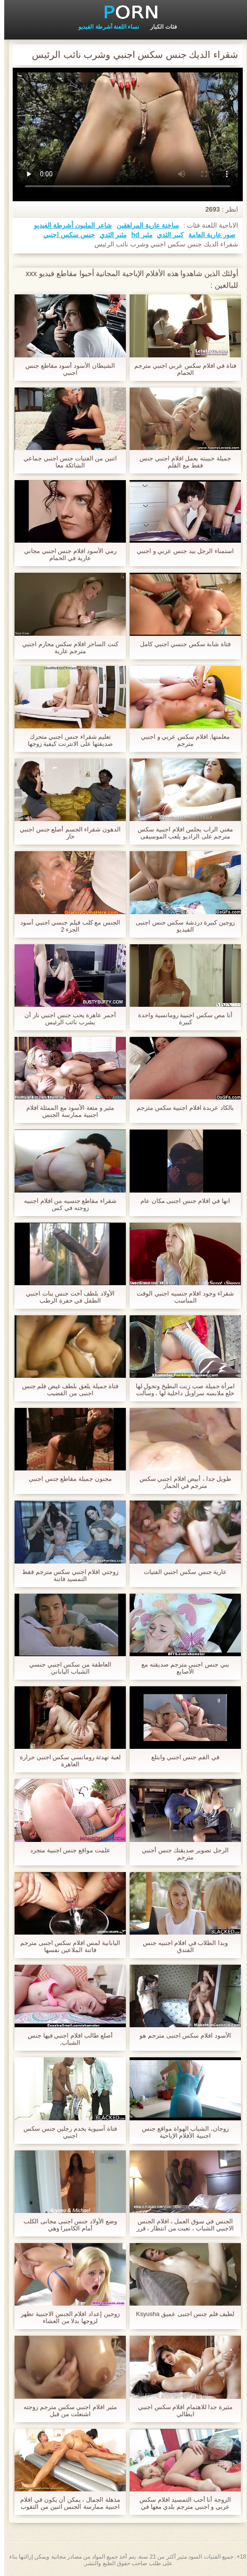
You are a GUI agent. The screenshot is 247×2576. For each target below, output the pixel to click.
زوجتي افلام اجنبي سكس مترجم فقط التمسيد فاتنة (66, 1575)
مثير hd (137, 234)
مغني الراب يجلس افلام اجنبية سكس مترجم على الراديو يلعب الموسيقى (180, 833)
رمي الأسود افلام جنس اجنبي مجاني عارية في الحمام (66, 554)
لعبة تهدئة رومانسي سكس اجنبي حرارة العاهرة (65, 1761)
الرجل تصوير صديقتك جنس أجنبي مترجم (181, 1854)
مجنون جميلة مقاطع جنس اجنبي (65, 1478)
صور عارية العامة (207, 234)
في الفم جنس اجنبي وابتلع (181, 1757)
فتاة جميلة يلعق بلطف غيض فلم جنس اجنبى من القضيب (66, 1390)
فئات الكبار (159, 27)
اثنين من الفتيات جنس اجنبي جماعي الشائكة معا (66, 462)
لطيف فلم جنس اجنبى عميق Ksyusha (181, 2313)
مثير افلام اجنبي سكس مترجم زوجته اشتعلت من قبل (65, 2410)
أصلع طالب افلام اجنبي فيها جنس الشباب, (65, 2039)
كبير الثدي (166, 234)
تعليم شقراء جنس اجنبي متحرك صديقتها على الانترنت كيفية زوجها (65, 740)
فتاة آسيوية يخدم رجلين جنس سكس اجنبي (66, 2132)
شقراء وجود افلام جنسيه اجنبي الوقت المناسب (180, 1297)
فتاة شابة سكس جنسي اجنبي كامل (181, 644)
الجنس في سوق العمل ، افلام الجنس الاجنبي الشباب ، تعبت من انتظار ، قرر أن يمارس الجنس (181, 2225)
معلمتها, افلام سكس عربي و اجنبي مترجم (181, 740)
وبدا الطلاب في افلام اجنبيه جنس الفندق (181, 1946)
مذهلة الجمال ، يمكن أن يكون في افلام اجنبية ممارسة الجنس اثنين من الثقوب (66, 2503)
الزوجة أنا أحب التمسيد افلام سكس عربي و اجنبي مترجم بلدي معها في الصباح (181, 2503)
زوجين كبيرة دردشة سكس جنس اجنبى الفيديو (181, 926)
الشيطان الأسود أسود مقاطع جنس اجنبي (65, 369)
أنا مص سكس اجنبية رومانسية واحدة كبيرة (181, 1018)
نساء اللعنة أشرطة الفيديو (104, 27)
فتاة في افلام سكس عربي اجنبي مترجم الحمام (181, 369)
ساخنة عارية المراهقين (143, 225)
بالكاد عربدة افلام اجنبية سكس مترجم (181, 1107)
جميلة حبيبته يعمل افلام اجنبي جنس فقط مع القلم (180, 462)
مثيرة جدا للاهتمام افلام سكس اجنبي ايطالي (181, 2410)
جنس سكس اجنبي (65, 234)
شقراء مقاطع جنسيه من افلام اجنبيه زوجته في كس (66, 1204)
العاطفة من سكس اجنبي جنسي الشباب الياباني (66, 1668)
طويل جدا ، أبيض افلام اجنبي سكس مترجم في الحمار (181, 1482)
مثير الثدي (109, 234)
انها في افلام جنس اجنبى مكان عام (181, 1200)
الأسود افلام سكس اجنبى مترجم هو (180, 2035)
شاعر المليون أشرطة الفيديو (69, 225)
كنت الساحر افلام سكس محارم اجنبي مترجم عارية (66, 647)
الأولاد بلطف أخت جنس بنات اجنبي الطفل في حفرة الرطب (66, 1297)
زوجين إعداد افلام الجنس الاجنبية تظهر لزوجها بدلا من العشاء (65, 2317)
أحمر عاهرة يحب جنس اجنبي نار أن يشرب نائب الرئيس (66, 1018)
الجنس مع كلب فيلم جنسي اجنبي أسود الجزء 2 (66, 926)
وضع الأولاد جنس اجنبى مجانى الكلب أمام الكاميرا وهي (65, 2225)
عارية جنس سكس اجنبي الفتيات (181, 1571)
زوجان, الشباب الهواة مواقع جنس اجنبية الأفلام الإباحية (181, 2132)
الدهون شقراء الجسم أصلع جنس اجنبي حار (65, 833)
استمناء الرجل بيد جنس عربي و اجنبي (181, 550)
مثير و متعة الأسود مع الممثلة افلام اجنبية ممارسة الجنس (66, 1111)
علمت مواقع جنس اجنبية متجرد (66, 1850)
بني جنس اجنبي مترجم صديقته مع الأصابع (180, 1668)
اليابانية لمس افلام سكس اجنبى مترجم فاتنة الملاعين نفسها (66, 1946)
